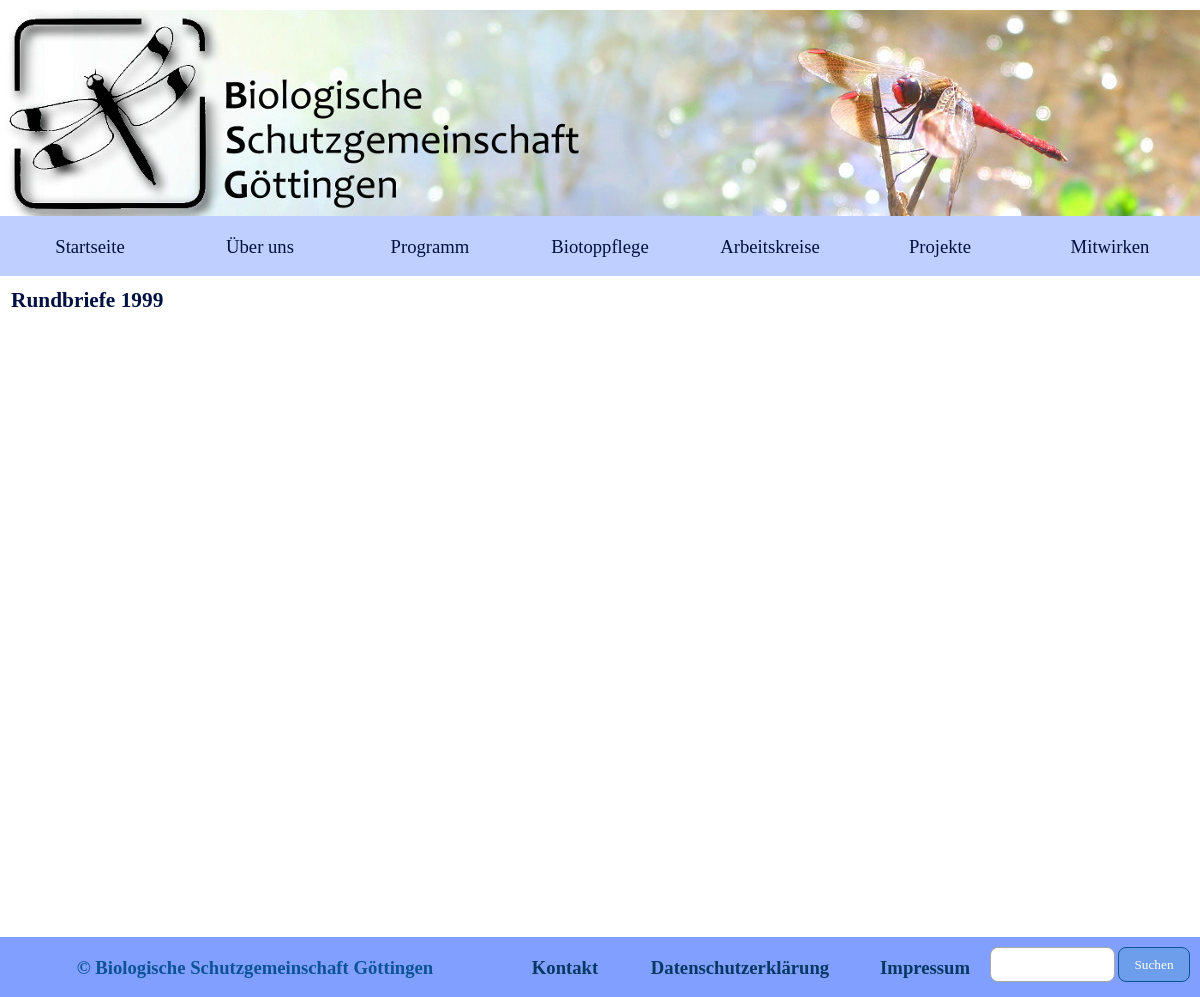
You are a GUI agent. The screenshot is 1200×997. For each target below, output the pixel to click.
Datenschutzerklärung (740, 967)
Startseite (89, 246)
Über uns (260, 246)
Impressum (925, 967)
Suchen (1153, 964)
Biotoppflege (599, 246)
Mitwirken (1110, 246)
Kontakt (565, 967)
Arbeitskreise (769, 246)
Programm (430, 246)
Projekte (940, 246)
